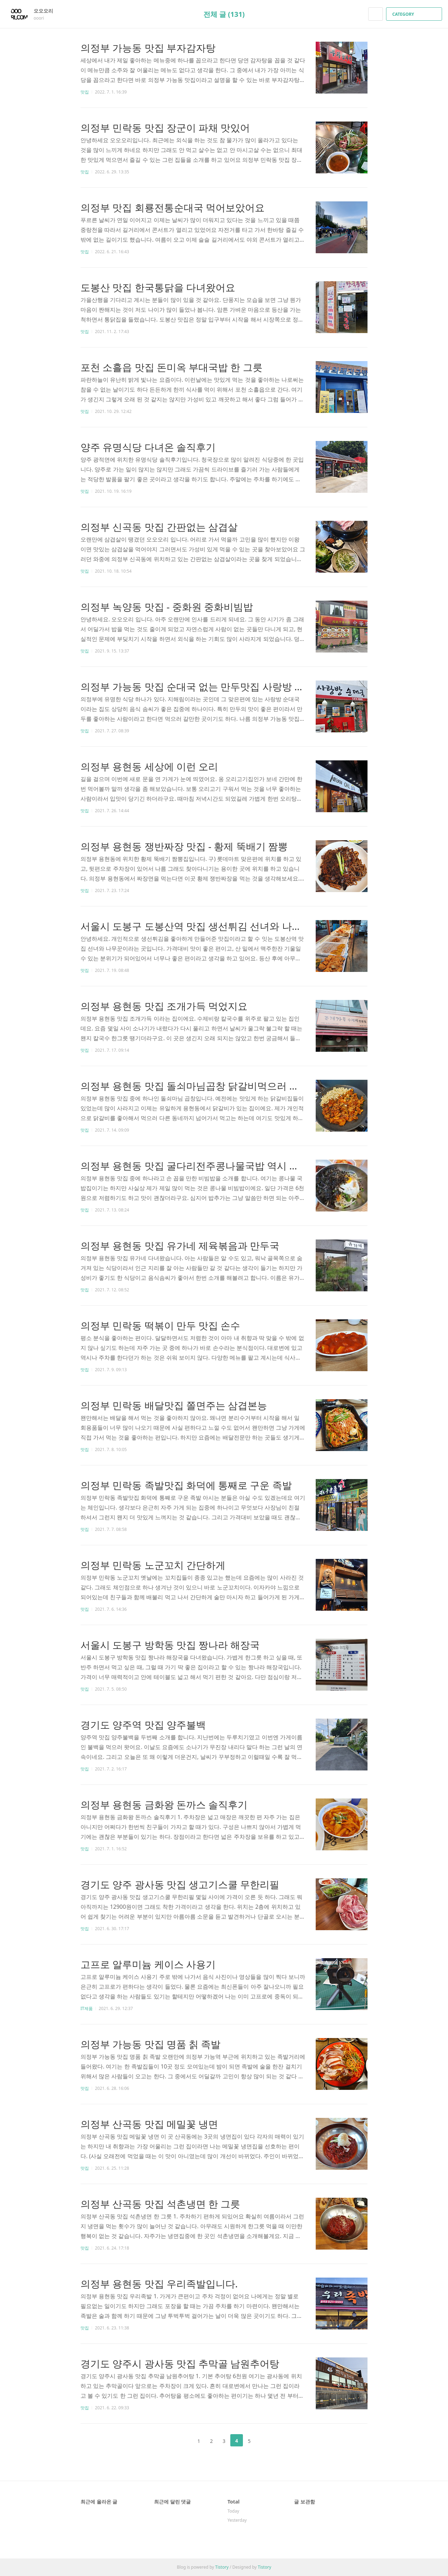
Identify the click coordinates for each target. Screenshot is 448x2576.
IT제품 (86, 2008)
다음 (266, 2440)
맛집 (84, 92)
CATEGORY (415, 14)
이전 (181, 2440)
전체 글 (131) (224, 14)
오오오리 (47, 10)
